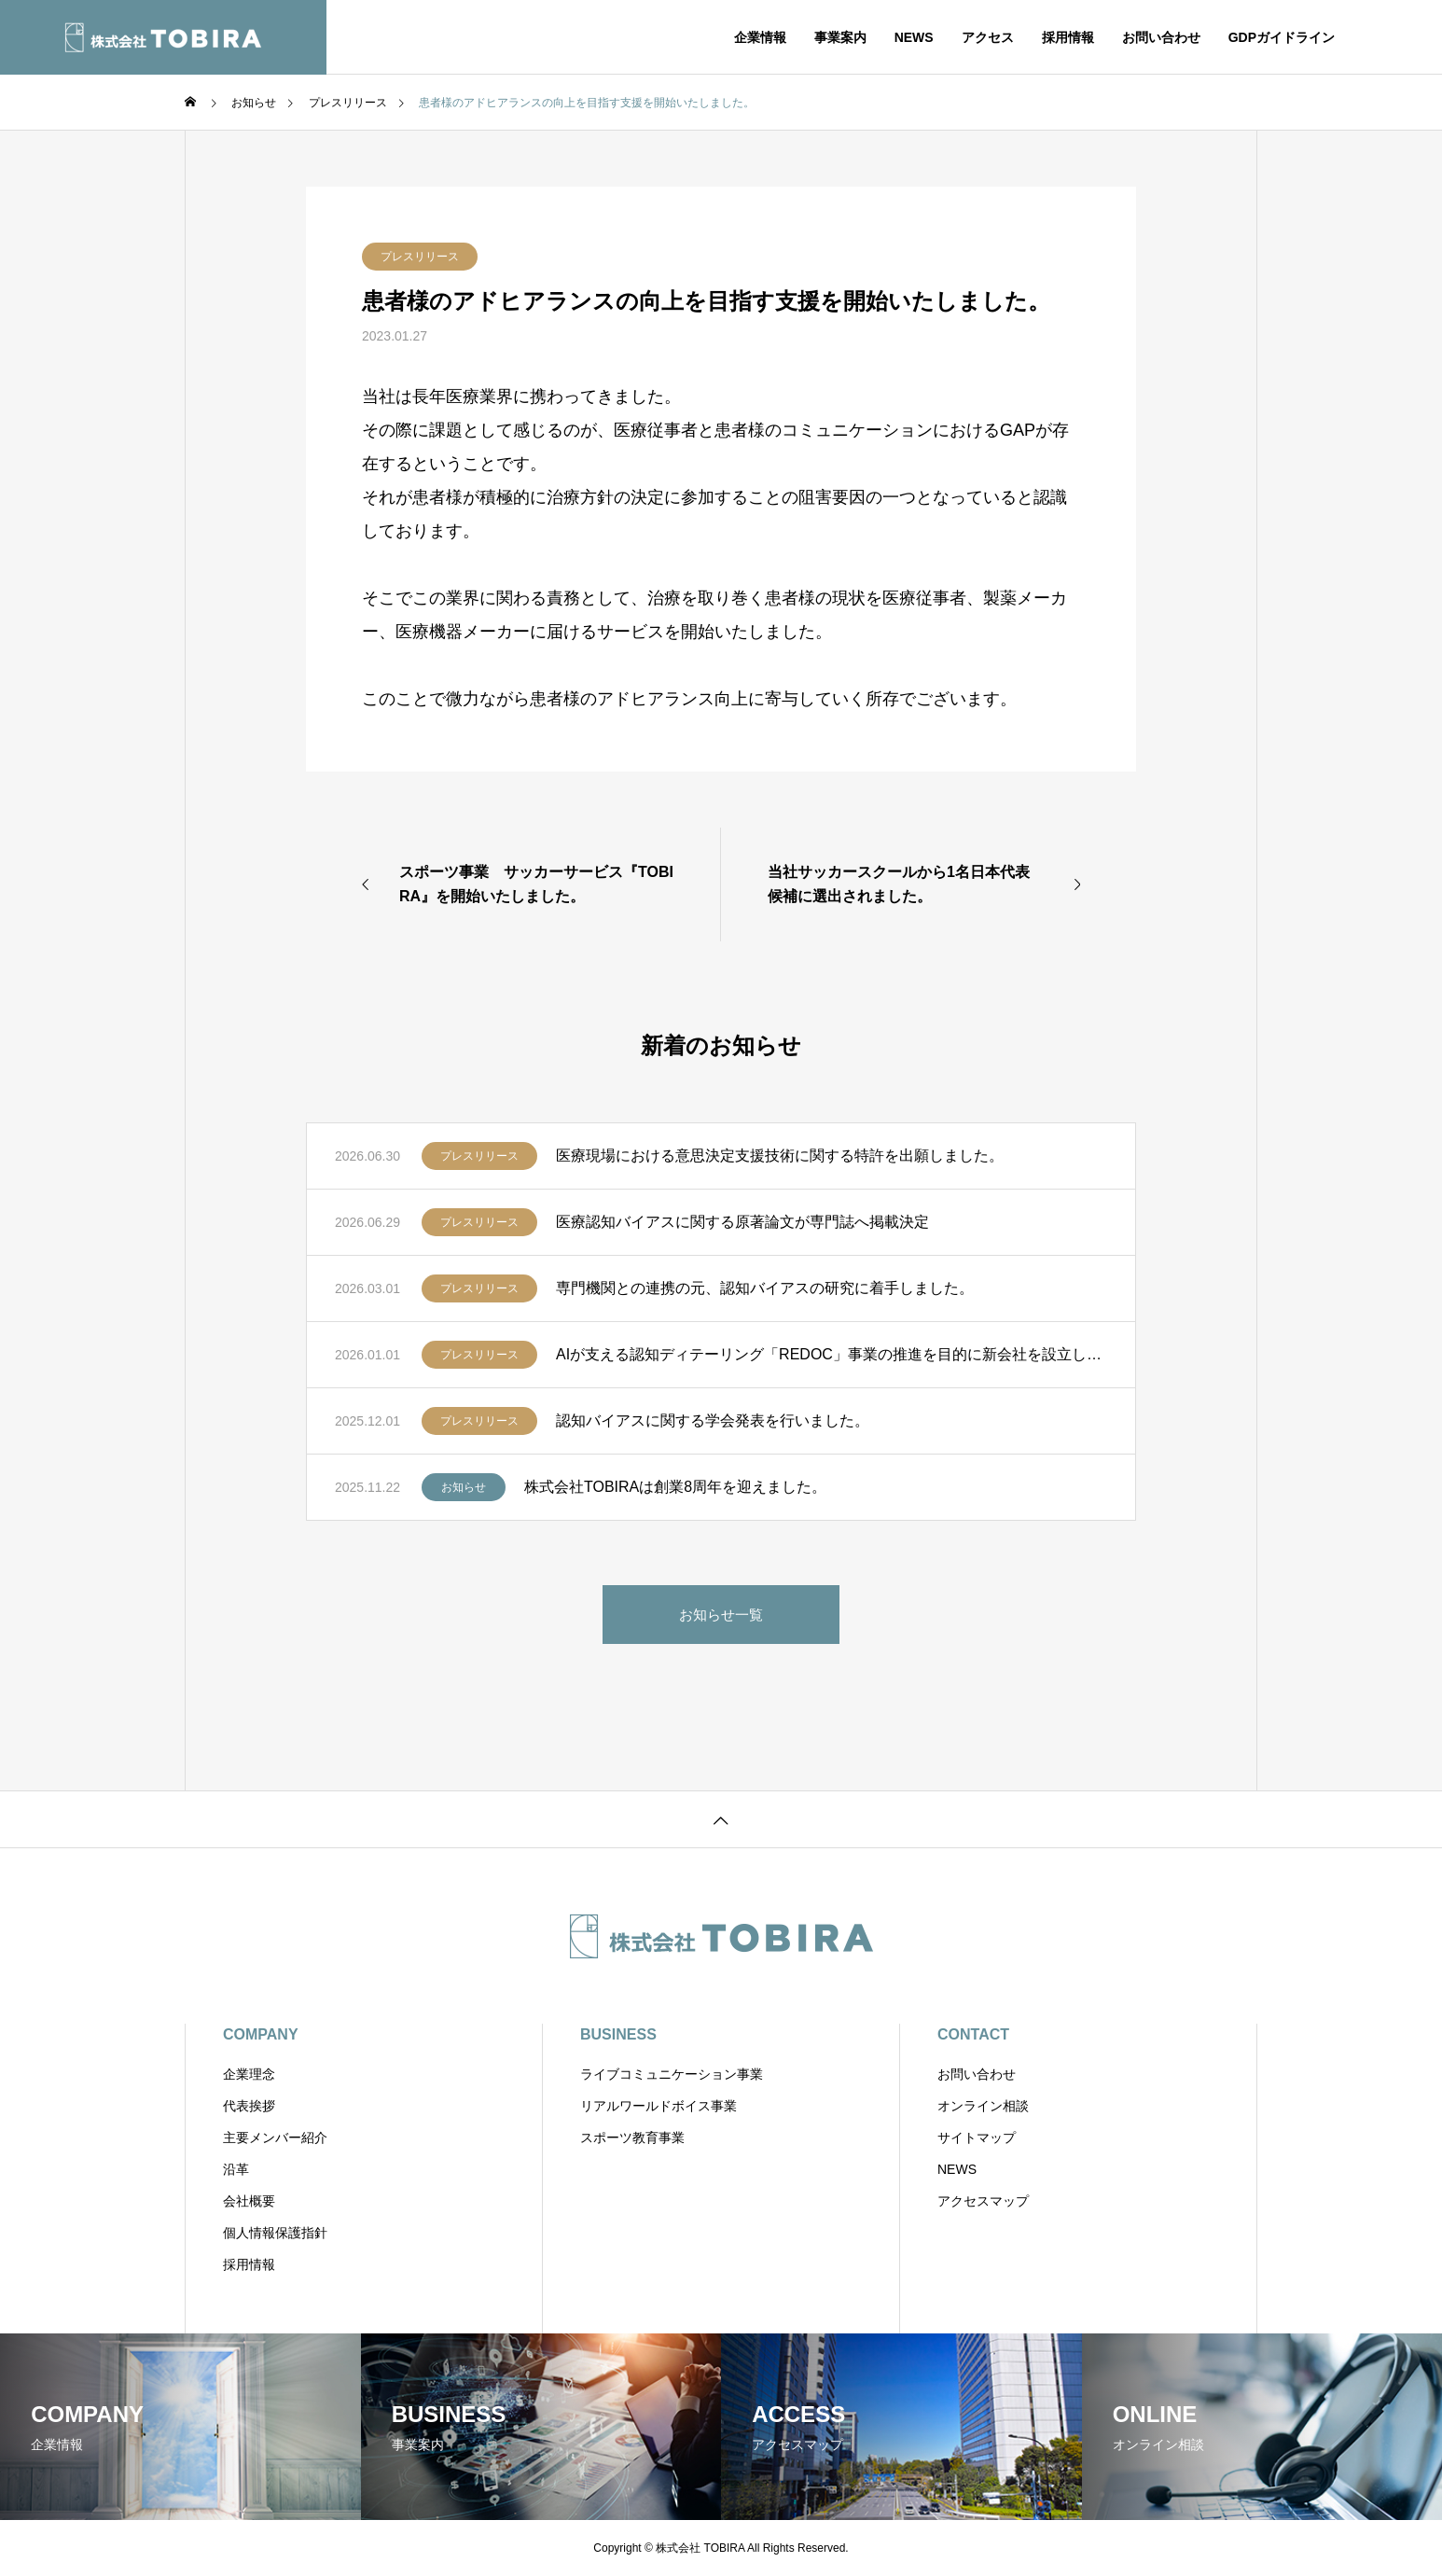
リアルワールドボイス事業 (658, 2105)
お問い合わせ (1161, 37)
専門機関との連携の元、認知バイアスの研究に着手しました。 (765, 1288)
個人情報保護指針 (275, 2232)
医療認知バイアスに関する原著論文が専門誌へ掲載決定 (742, 1222)
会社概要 (249, 2200)
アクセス (988, 37)
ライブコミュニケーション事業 (671, 2074)
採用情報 (1068, 37)
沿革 (236, 2169)
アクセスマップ (983, 2200)
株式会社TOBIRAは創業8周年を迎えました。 (675, 1487)
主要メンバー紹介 (275, 2137)
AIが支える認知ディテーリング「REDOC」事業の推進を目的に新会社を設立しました (831, 1354)
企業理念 (249, 2074)
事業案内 (840, 37)
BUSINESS (618, 2034)
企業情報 (760, 37)
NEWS (914, 37)
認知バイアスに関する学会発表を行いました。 (712, 1420)
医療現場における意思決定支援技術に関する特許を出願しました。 (780, 1155)
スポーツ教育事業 (632, 2137)
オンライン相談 (983, 2105)
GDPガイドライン (1281, 37)
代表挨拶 (249, 2105)
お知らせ (463, 1487)
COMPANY (260, 2034)
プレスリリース (420, 256)
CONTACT (973, 2034)
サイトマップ (976, 2137)
